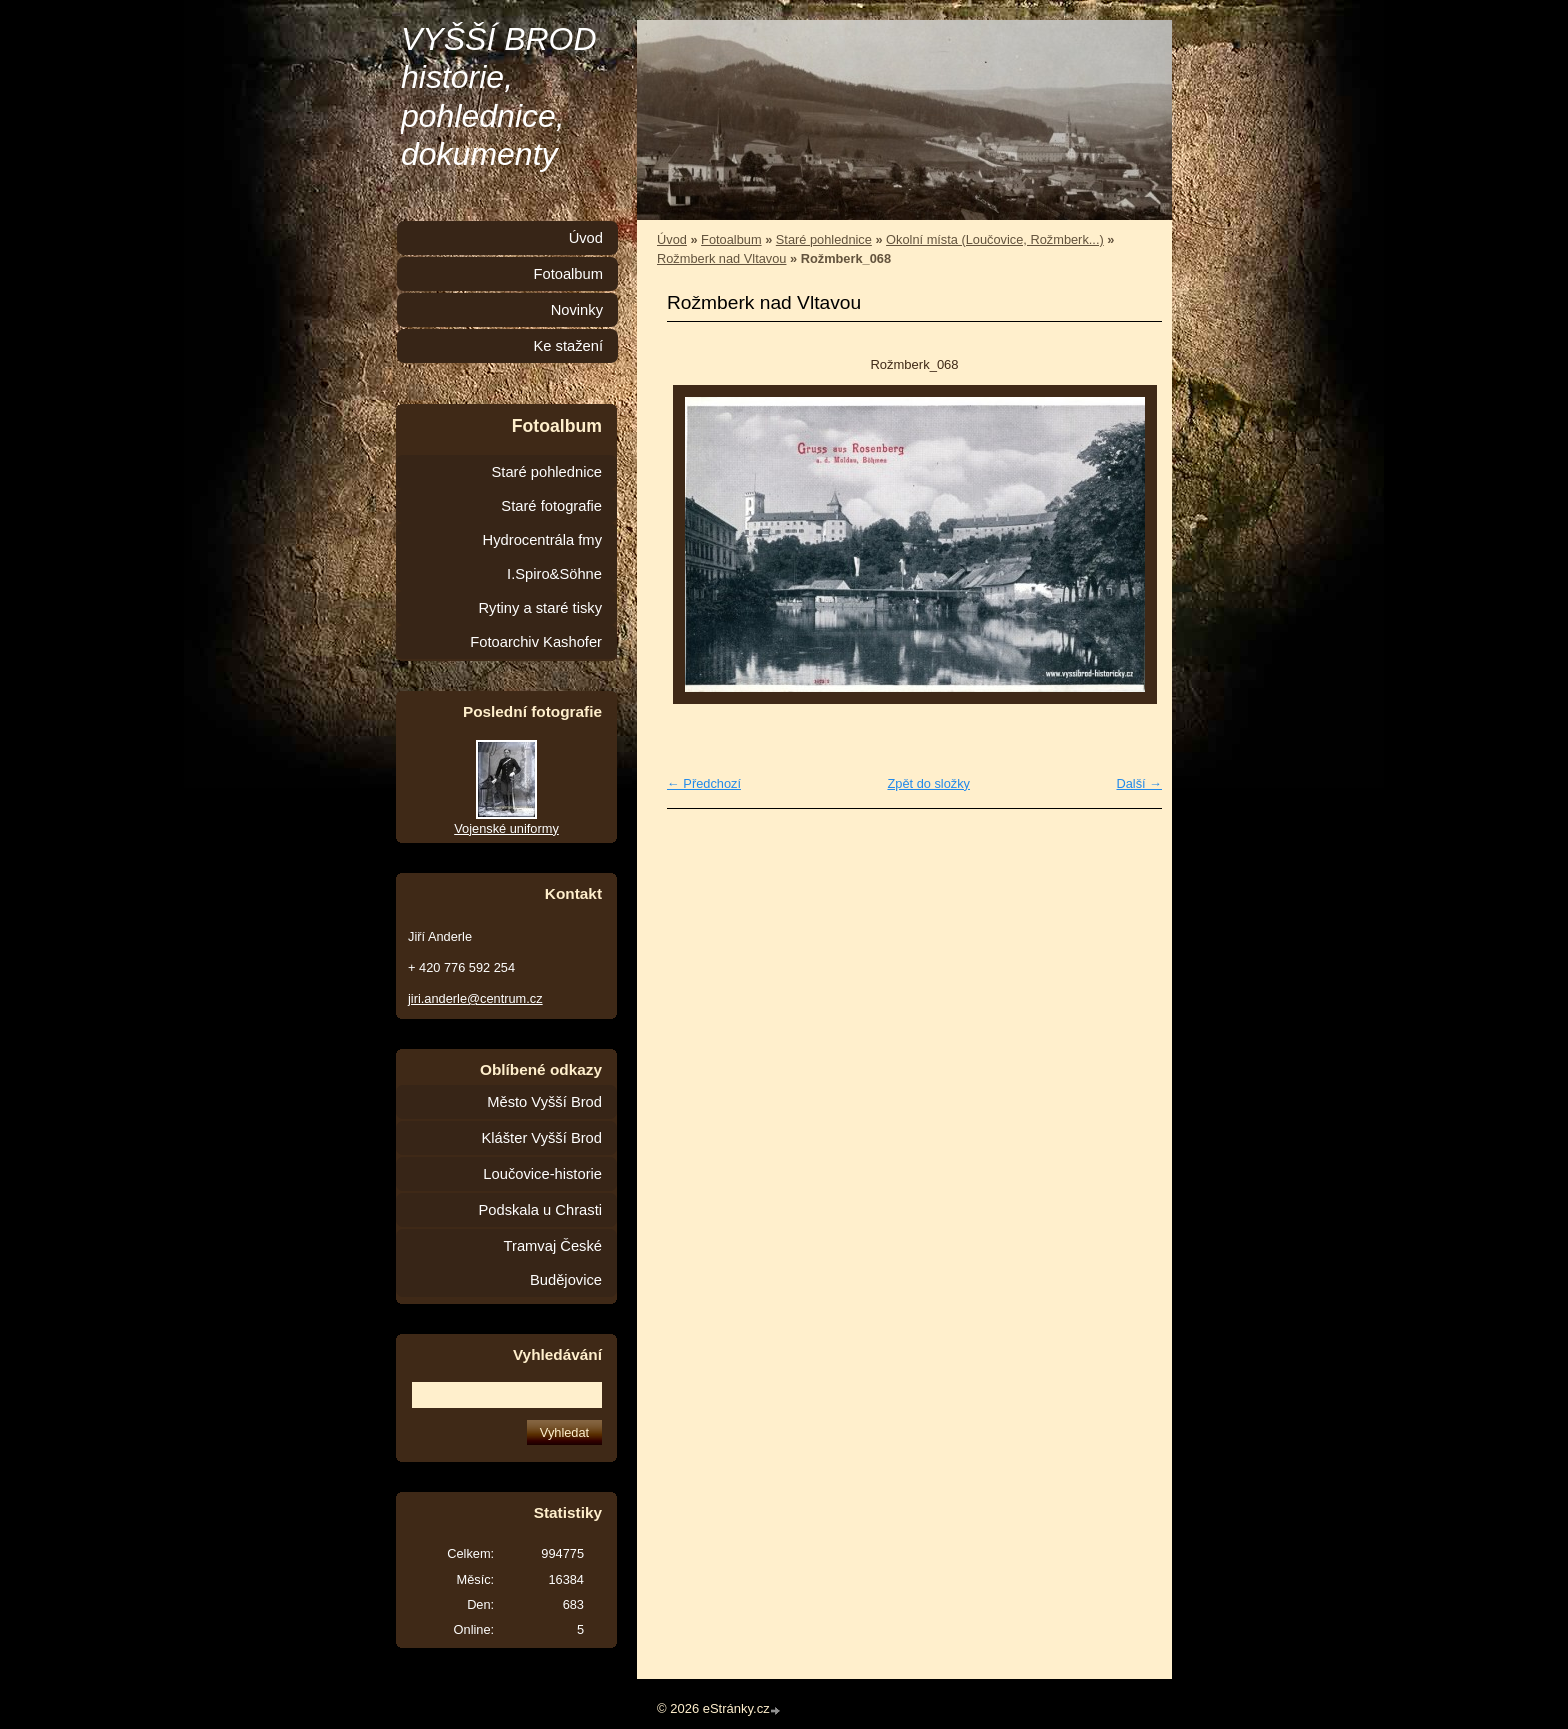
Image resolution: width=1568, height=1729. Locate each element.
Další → (1139, 783)
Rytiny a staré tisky (540, 608)
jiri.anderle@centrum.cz (475, 998)
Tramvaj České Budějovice (553, 1263)
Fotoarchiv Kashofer (536, 642)
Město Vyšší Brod (544, 1102)
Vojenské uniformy (506, 828)
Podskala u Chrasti (540, 1210)
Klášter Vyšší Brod (541, 1138)
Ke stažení (568, 346)
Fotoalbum (731, 239)
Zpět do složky (928, 783)
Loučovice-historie (542, 1174)
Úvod (672, 239)
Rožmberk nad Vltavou (721, 258)
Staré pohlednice (824, 239)
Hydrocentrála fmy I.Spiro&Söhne (542, 557)
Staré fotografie (551, 506)
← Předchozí (704, 783)
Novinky (577, 310)
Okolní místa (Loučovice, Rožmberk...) (995, 239)
